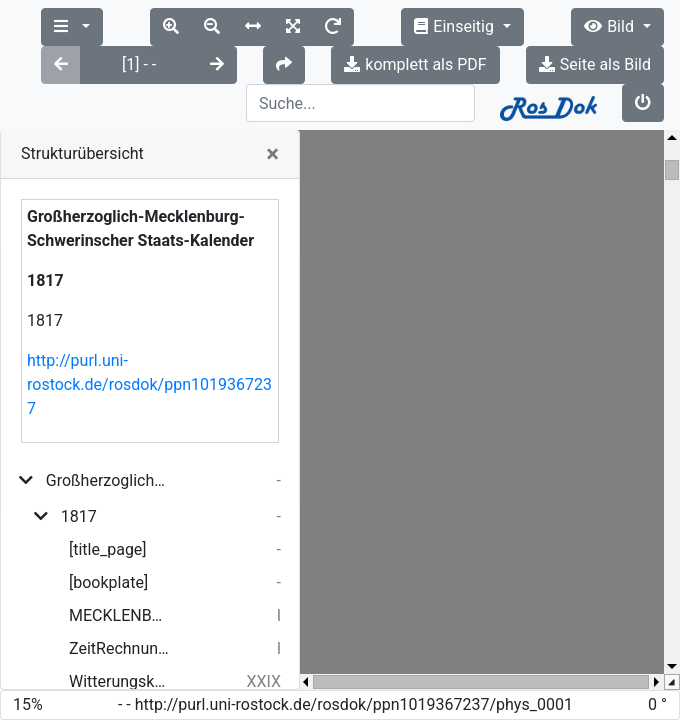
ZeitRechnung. (119, 572)
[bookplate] (108, 506)
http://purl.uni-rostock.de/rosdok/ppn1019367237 (149, 308)
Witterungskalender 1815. (119, 605)
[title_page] (108, 473)
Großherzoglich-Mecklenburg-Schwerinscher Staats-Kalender (107, 404)
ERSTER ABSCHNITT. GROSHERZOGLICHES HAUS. (126, 671)
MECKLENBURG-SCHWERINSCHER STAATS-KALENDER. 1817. (119, 539)
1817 (79, 440)
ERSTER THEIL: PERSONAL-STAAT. (122, 638)
